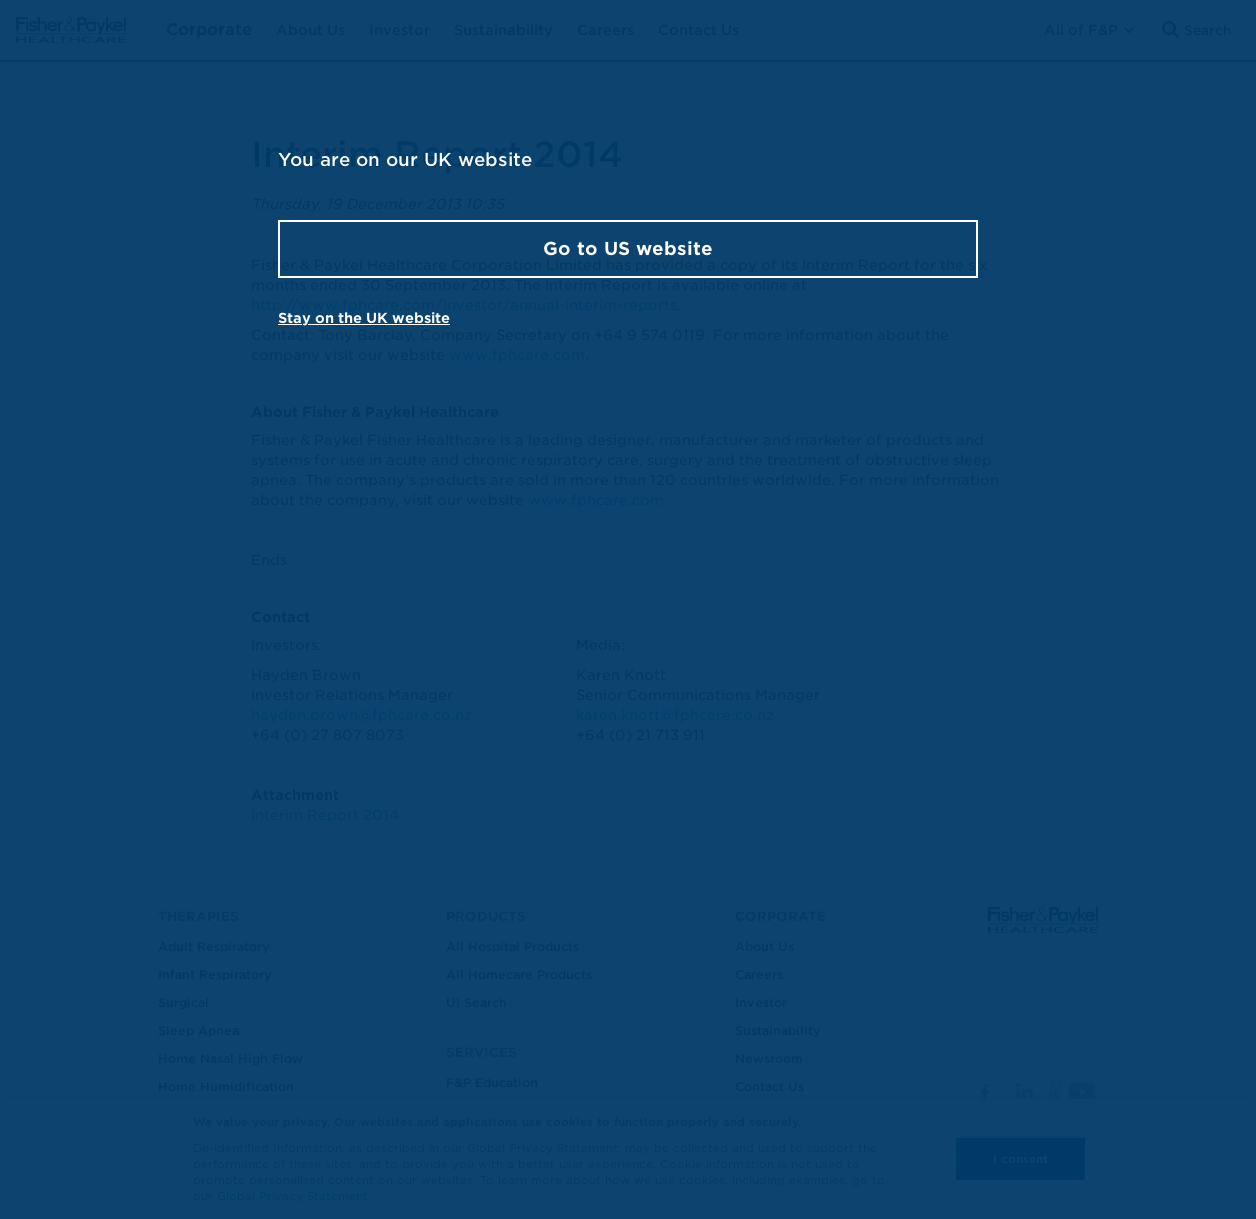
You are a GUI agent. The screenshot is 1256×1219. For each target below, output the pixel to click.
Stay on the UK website (364, 318)
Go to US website (628, 248)
